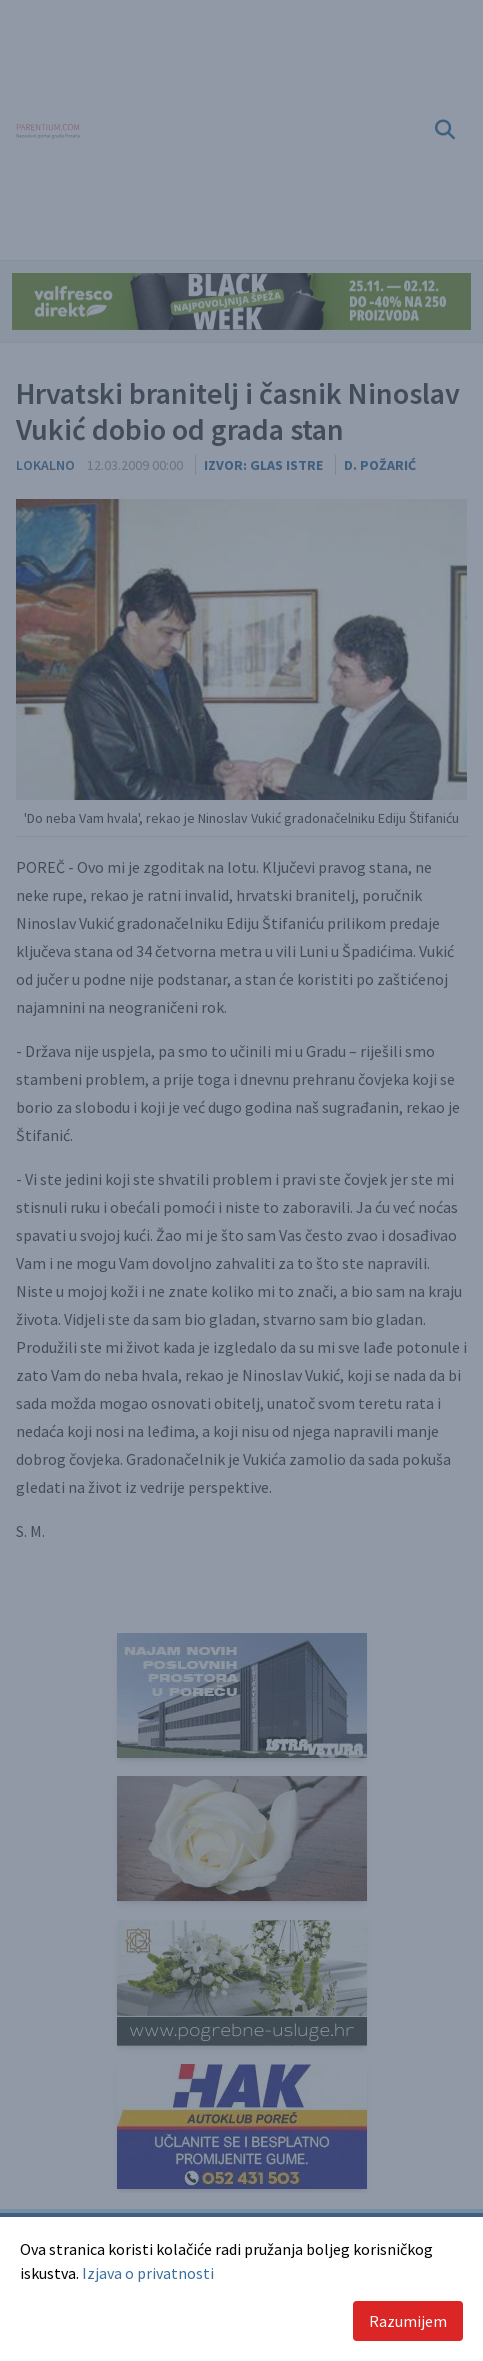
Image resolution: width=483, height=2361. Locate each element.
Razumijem (408, 2321)
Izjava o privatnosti (148, 2273)
